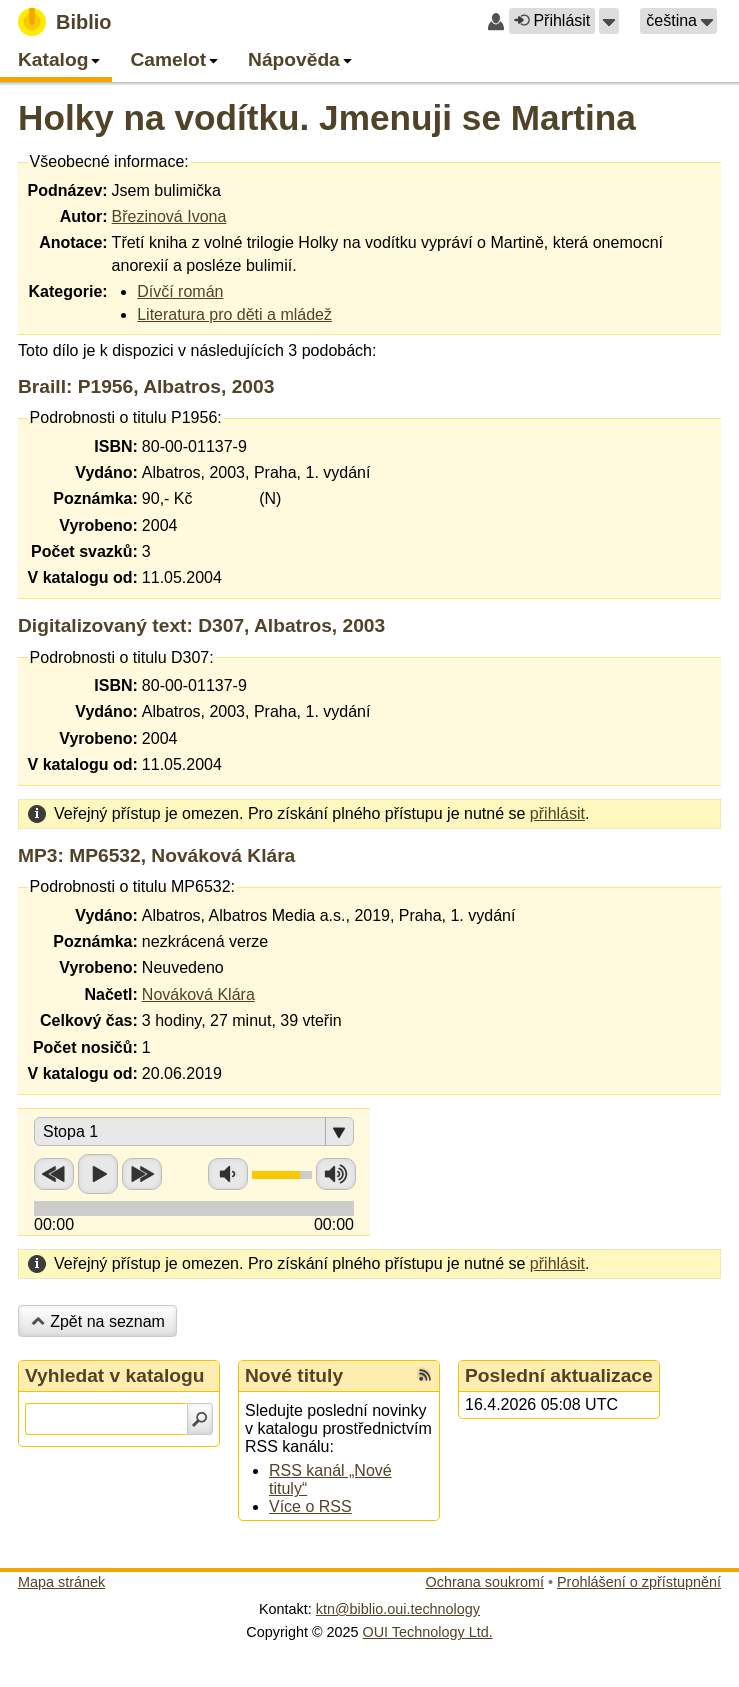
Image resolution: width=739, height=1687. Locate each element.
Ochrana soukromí (485, 1582)
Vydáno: (106, 472)
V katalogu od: (83, 577)
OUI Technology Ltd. (428, 1632)
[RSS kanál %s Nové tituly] (425, 1376)
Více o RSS (310, 1506)
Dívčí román (180, 291)
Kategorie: (67, 291)
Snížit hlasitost (228, 1174)
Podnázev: (68, 190)
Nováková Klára (198, 994)
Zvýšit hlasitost (336, 1174)
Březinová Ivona (169, 216)
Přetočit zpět (54, 1174)
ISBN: (116, 446)
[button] (609, 21)
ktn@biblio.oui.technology (398, 1609)
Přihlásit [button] (552, 20)
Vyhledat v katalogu (115, 1375)
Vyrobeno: (98, 525)
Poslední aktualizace (559, 1375)
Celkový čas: (89, 1020)
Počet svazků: (84, 551)
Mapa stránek (61, 1582)
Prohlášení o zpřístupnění (639, 1582)
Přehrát (98, 1174)
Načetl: (110, 994)
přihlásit (557, 813)
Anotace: (73, 242)
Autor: (84, 216)
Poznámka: (95, 498)
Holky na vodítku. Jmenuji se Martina (327, 117)
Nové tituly (294, 1375)
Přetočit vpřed (142, 1174)
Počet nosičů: (85, 1047)
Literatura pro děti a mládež (234, 314)
